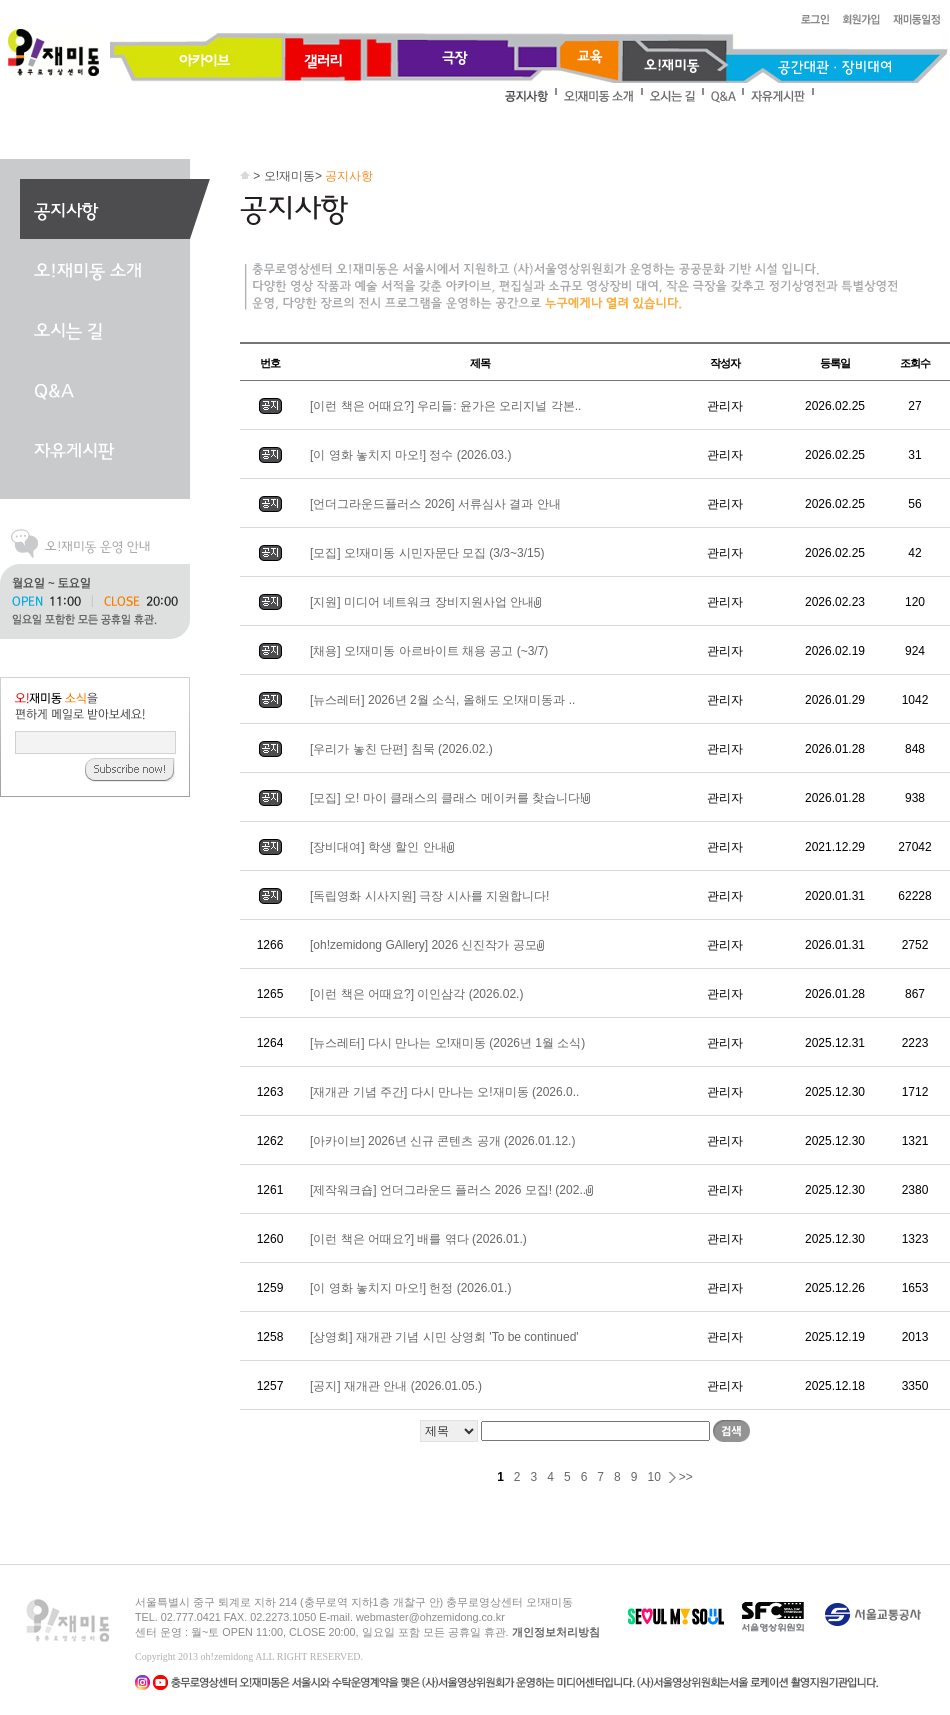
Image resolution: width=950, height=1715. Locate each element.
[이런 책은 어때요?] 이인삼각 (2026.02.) (416, 994)
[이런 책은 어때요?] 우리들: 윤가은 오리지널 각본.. (445, 406)
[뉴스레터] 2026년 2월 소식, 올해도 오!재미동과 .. (442, 700)
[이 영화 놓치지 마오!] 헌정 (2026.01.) (410, 1288)
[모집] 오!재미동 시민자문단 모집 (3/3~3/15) (427, 553)
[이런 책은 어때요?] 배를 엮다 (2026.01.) (418, 1239)
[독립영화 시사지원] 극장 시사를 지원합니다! (429, 896)
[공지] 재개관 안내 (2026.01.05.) (396, 1386)
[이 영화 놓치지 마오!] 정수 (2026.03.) (410, 455)
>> (686, 1477)
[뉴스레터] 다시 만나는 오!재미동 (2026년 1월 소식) (447, 1043)
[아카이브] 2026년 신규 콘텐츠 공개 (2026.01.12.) (442, 1141)
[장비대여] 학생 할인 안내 (383, 847)
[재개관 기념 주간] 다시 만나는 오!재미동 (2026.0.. (444, 1092)
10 (653, 1477)
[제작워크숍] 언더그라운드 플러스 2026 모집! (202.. (453, 1190)
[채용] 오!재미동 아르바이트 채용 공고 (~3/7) (429, 651)
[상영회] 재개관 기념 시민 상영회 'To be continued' (444, 1337)
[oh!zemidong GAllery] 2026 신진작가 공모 (428, 945)
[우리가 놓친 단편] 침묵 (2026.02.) (401, 749)
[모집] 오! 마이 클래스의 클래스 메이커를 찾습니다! (452, 798)
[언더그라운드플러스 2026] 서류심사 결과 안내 (435, 504)
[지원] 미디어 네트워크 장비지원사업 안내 (427, 602)
